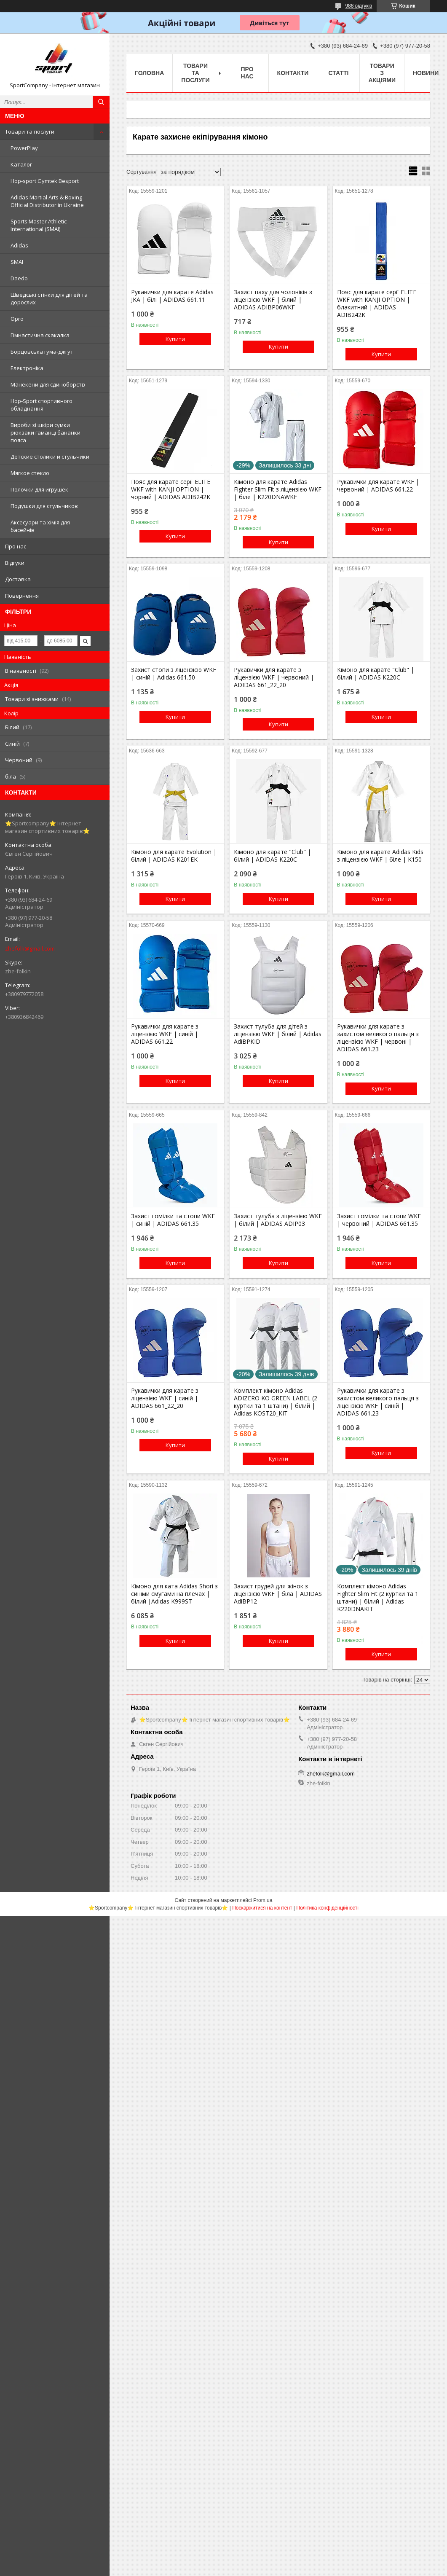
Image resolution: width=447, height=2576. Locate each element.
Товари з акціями (382, 72)
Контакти (293, 73)
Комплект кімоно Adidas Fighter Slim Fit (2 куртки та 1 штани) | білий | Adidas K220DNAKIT (377, 1597)
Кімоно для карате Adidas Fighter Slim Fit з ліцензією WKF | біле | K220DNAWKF (277, 489)
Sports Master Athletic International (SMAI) (39, 225)
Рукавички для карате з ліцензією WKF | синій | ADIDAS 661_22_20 (164, 1398)
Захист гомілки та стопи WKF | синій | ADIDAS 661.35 (173, 1220)
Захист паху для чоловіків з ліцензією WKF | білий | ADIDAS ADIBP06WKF (273, 299)
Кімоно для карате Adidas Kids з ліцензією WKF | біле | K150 (380, 855)
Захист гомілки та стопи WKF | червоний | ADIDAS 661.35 (379, 1220)
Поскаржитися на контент (262, 1908)
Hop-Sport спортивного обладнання (41, 404)
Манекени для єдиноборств (48, 384)
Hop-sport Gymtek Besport (45, 181)
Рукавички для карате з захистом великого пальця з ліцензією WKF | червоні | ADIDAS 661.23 (378, 1038)
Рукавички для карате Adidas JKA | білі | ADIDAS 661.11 (172, 296)
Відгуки (14, 563)
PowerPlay (24, 148)
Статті (339, 73)
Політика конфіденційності (327, 1908)
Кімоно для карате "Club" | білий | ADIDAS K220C (375, 673)
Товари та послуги (29, 131)
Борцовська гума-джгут (42, 351)
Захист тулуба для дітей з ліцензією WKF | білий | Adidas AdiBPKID (277, 1034)
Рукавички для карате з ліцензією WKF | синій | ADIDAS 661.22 (164, 1034)
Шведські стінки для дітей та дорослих (49, 298)
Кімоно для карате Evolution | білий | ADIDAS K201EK (174, 855)
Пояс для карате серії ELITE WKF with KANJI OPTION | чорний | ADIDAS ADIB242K (170, 489)
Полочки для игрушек (39, 489)
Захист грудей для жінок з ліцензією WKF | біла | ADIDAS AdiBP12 (278, 1593)
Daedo (19, 278)
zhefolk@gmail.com (30, 948)
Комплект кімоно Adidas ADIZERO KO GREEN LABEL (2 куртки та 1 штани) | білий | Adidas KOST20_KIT (275, 1402)
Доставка (18, 579)
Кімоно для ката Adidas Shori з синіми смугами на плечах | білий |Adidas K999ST (174, 1593)
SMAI (17, 262)
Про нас (15, 546)
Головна (149, 73)
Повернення (22, 595)
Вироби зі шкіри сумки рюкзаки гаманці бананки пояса (45, 432)
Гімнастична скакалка (40, 335)
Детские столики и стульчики (50, 456)
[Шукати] (101, 102)
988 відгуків (358, 6)
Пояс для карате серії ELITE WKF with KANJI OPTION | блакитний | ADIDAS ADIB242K (376, 303)
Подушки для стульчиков (44, 506)
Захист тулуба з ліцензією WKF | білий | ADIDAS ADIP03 (278, 1220)
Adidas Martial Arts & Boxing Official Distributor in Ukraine (47, 201)
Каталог (21, 164)
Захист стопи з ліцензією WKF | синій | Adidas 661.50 (173, 673)
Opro (17, 318)
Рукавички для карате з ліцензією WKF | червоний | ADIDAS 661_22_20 (274, 677)
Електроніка (27, 368)
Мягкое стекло (30, 473)
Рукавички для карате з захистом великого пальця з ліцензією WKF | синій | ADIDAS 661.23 (378, 1402)
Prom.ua (262, 1900)
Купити (175, 339)
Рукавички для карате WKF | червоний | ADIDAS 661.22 (378, 485)
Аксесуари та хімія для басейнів (40, 526)
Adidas (19, 245)
